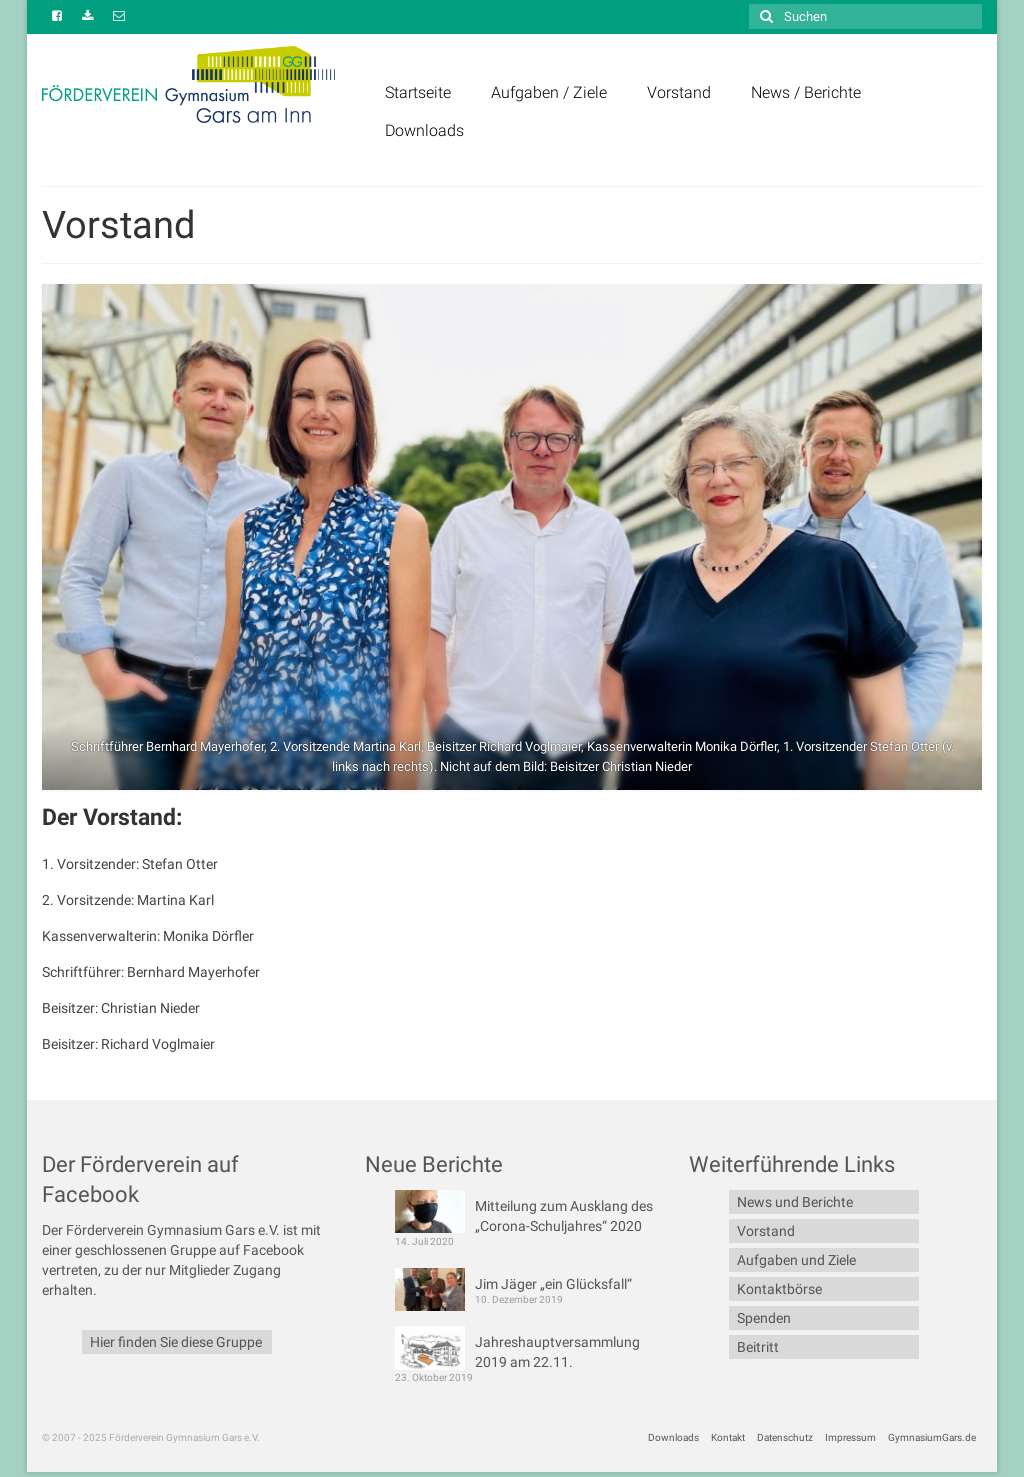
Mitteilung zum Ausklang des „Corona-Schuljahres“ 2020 (564, 1216)
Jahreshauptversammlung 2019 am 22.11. (557, 1352)
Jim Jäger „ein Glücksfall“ (553, 1284)
